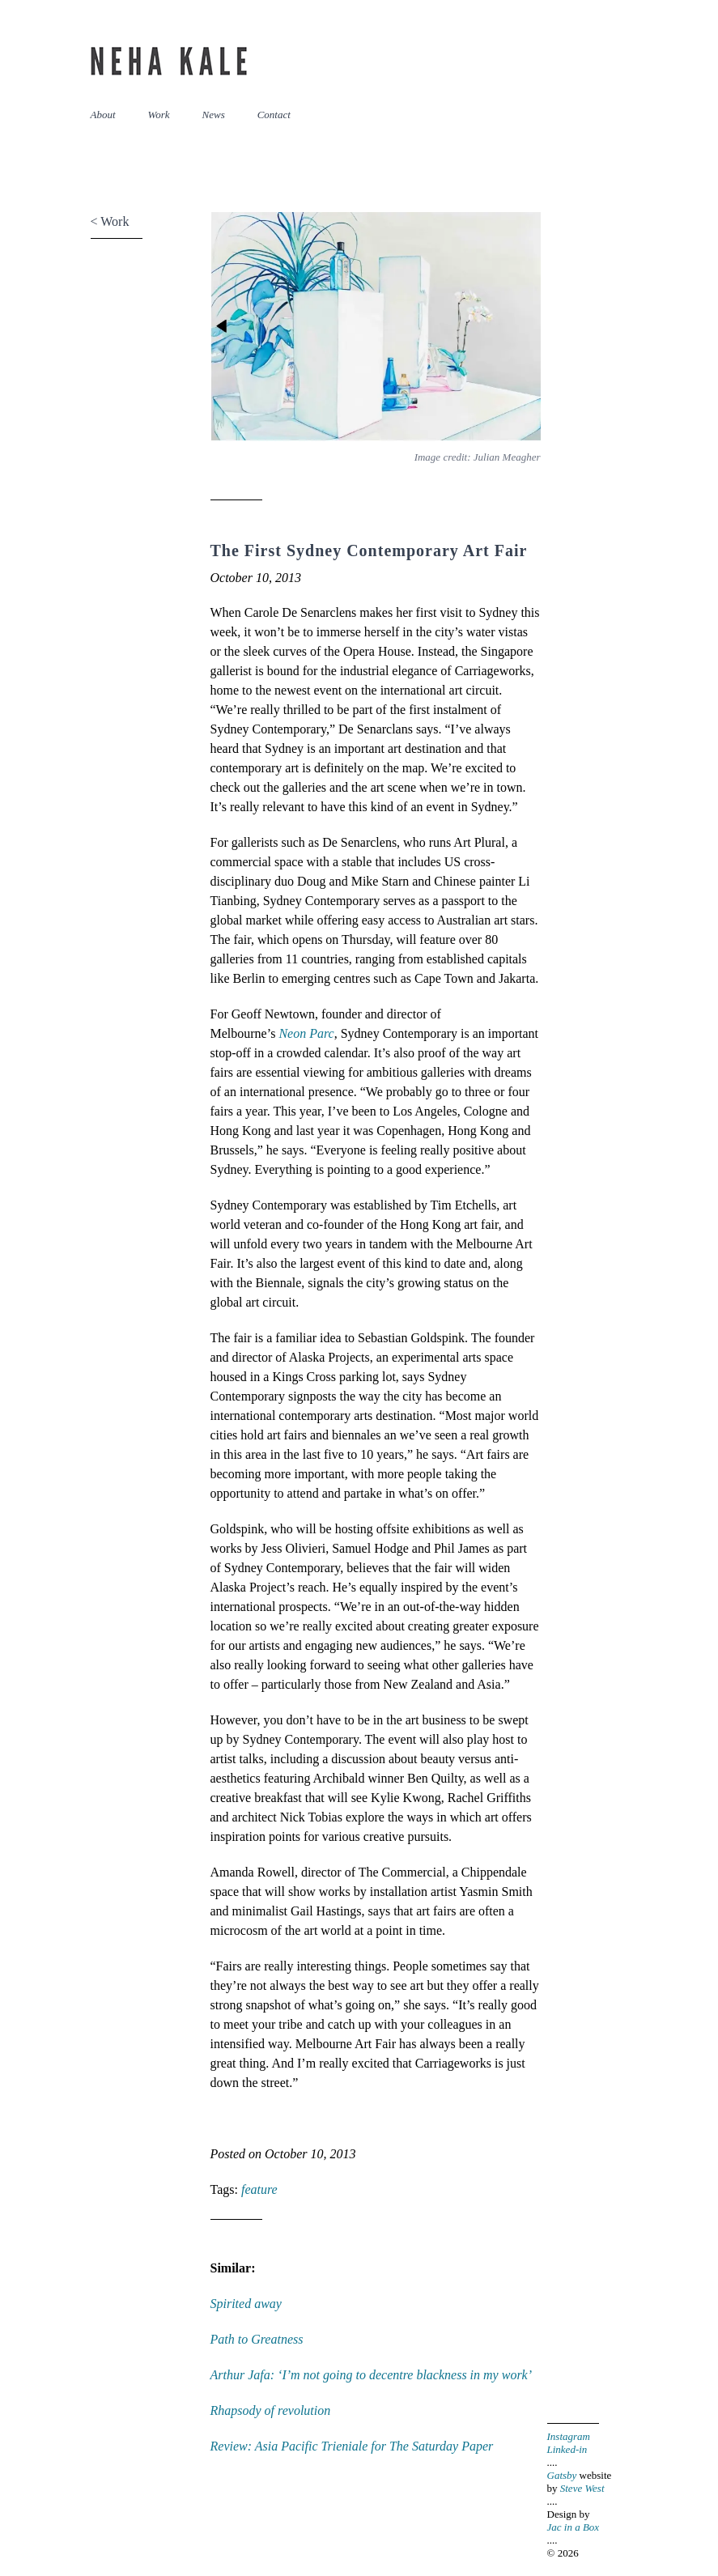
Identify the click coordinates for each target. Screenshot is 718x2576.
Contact (274, 114)
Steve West (582, 2488)
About (103, 114)
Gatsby (562, 2475)
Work (159, 114)
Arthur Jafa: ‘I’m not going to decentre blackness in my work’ (371, 2375)
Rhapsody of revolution (270, 2410)
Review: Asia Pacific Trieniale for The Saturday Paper (352, 2446)
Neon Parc (306, 1033)
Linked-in (567, 2449)
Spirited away (246, 2303)
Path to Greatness (257, 2339)
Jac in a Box (573, 2527)
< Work (110, 221)
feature (259, 2189)
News (213, 114)
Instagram (568, 2436)
